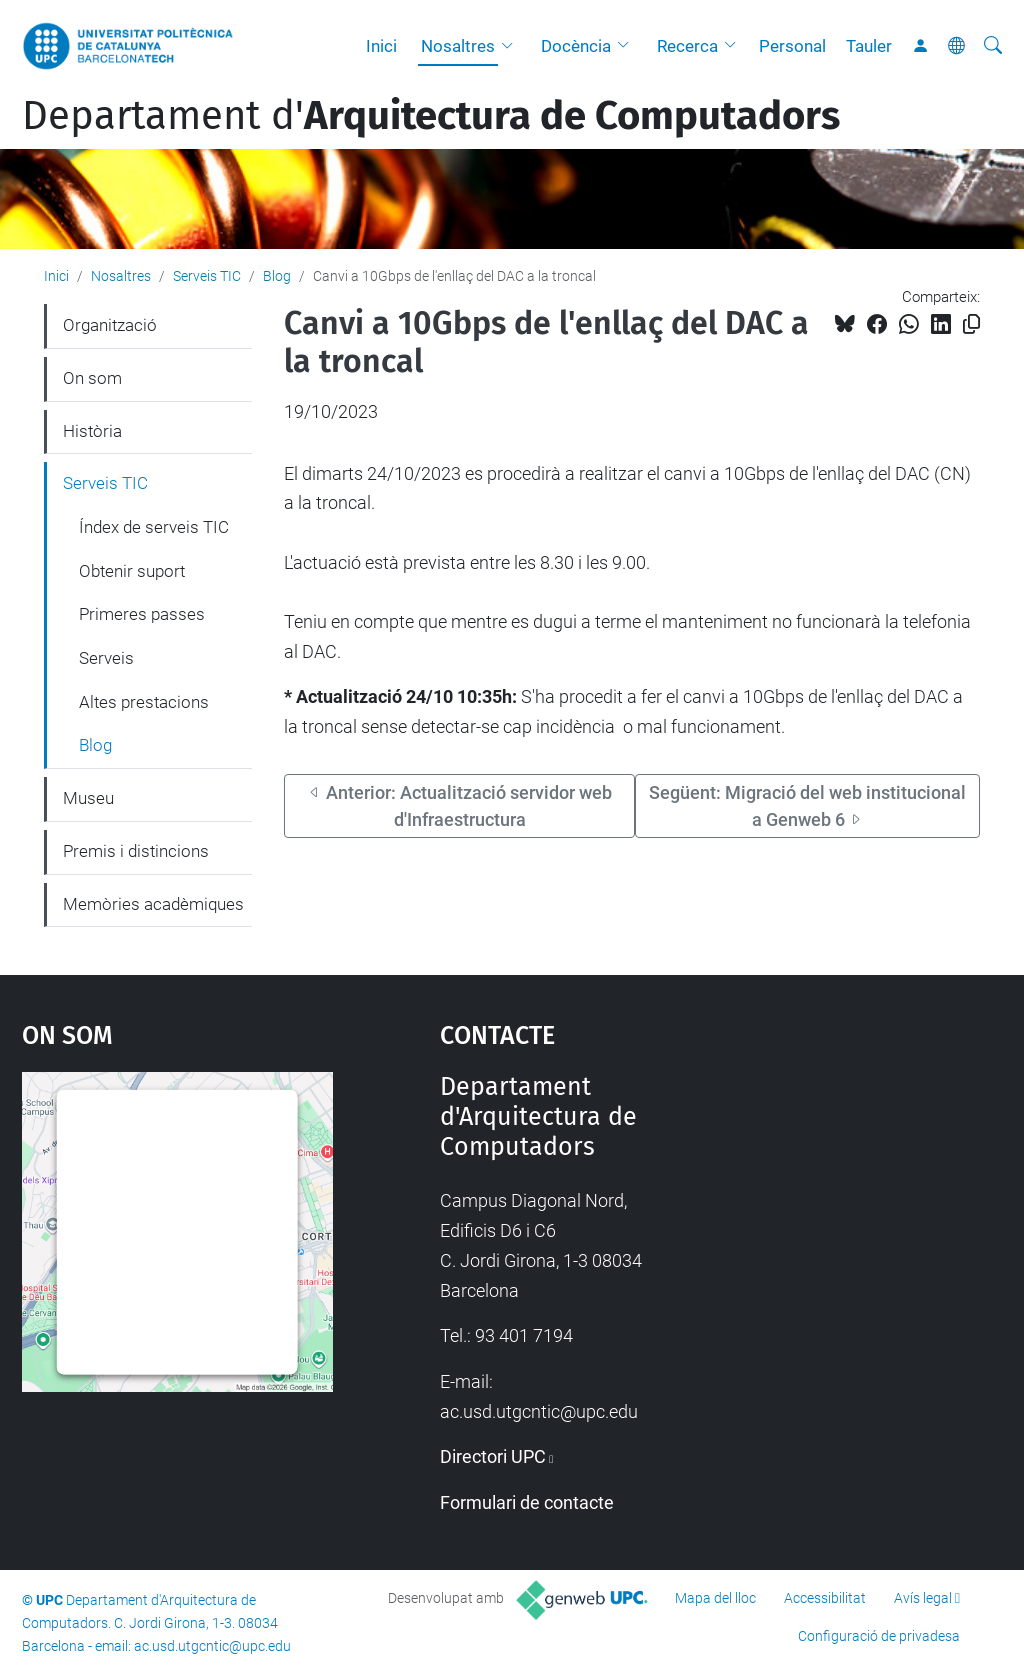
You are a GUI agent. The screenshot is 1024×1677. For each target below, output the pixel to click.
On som (92, 378)
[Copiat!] (971, 324)
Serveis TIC (207, 276)
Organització (110, 325)
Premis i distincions (136, 851)
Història (92, 431)
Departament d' (431, 116)
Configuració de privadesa (879, 1636)
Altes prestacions (144, 702)
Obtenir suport (132, 571)
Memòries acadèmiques (153, 904)
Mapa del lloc (715, 1598)
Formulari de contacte (527, 1502)
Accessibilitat (825, 1598)
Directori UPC (493, 1456)
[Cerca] (993, 46)
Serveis (106, 658)
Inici (381, 46)
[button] (512, 46)
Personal (792, 46)
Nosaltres (458, 46)
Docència (576, 46)
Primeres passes (142, 614)
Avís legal (923, 1598)
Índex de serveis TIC (154, 527)
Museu (88, 798)
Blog (277, 276)
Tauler (869, 46)
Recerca (687, 46)
